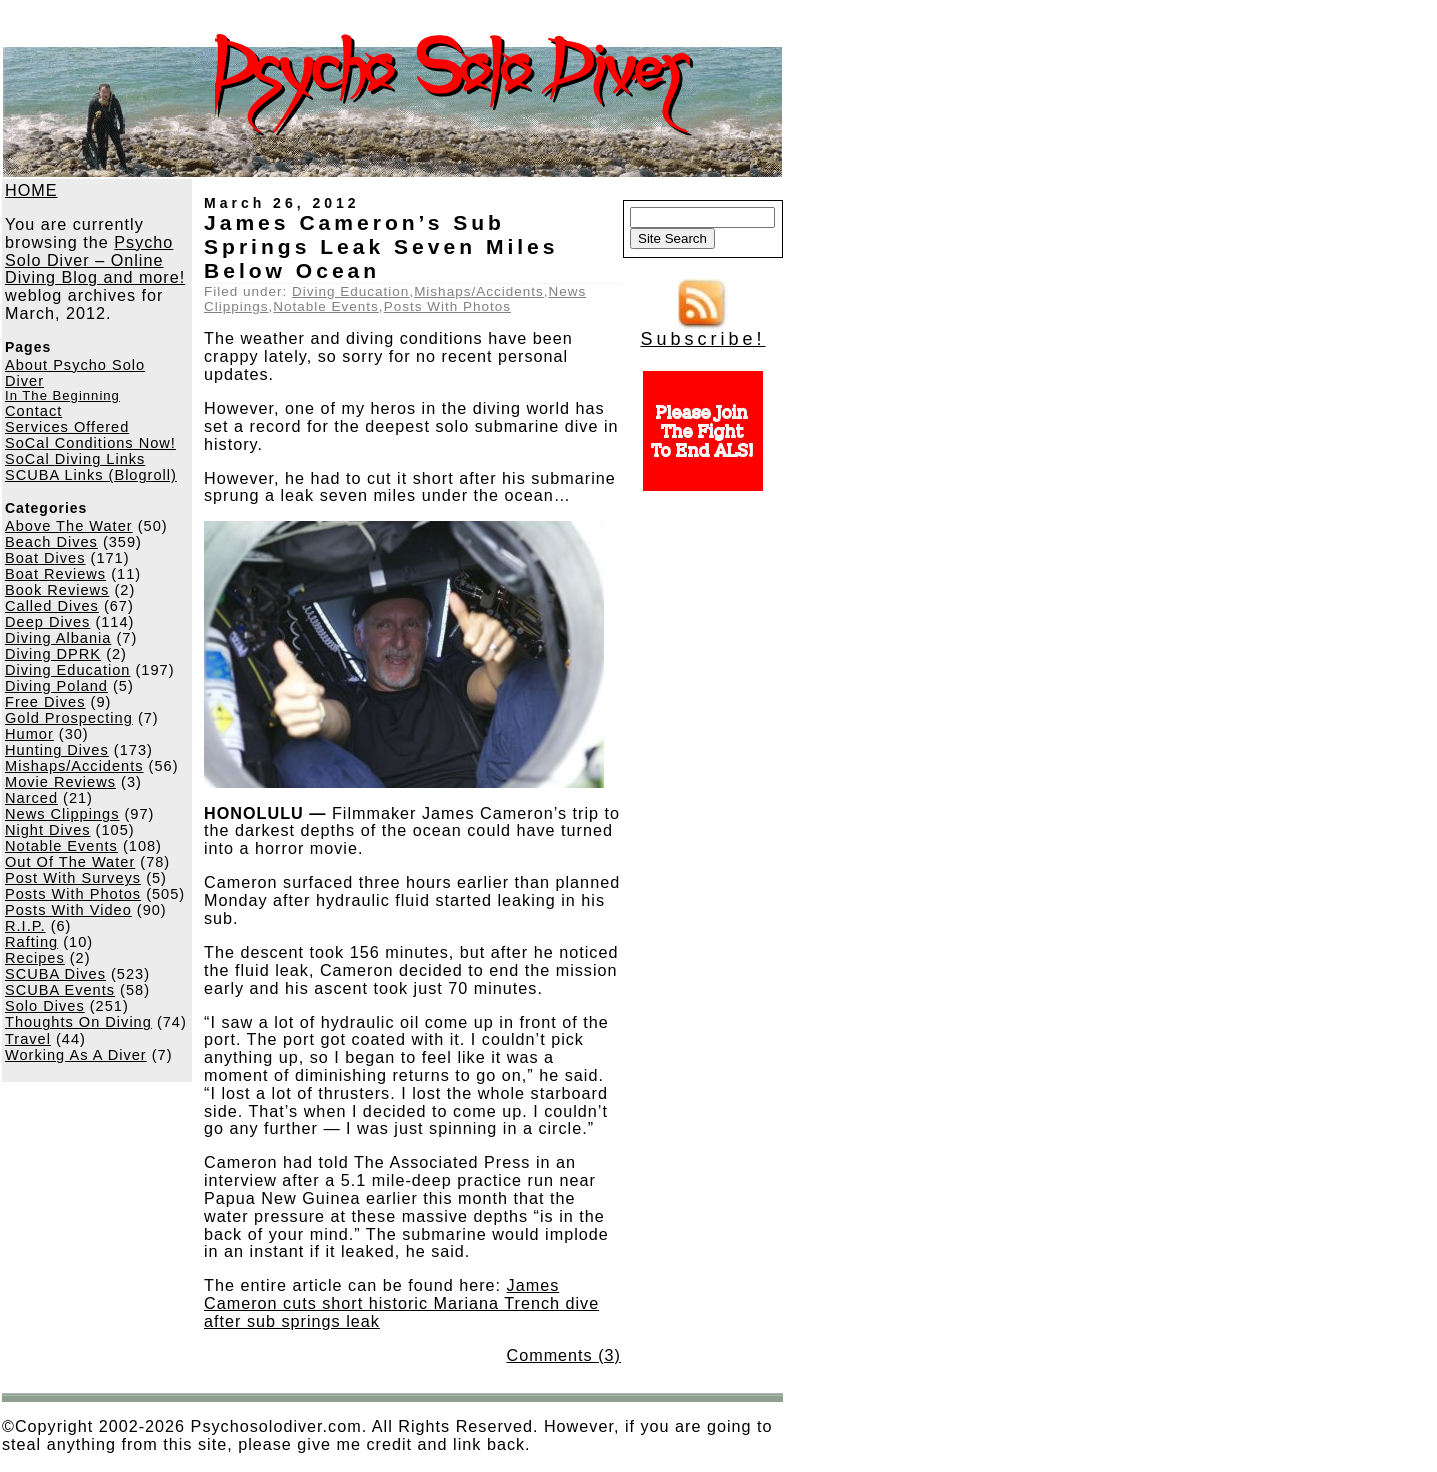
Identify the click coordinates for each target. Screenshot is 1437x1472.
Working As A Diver (76, 1055)
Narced (31, 798)
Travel (28, 1039)
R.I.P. (25, 926)
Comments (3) (563, 1355)
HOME (31, 190)
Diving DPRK (53, 654)
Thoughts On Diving (78, 1022)
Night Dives (48, 830)
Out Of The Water (70, 862)
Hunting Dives (57, 750)
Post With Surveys (73, 878)
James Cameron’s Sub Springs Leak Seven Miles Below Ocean (381, 246)
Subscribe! (702, 331)
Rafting (31, 942)
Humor (29, 734)
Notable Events (61, 846)
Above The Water (69, 526)
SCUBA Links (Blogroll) (91, 475)
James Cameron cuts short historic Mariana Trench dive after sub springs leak (401, 1303)
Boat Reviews (55, 574)
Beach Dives (51, 542)
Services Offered (67, 427)
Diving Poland (56, 686)
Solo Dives (45, 1006)
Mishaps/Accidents (74, 766)
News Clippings (62, 814)
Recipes (35, 958)
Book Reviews (57, 590)
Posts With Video (68, 910)
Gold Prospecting (69, 718)
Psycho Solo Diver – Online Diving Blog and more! (95, 260)
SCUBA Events (60, 990)
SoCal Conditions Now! (90, 443)
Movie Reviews (60, 782)
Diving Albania (58, 638)
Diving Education (67, 670)
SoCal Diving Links (75, 459)
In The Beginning (62, 395)
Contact (33, 411)
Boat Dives (45, 558)
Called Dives (52, 606)
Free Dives (45, 702)
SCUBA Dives (55, 974)
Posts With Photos (73, 894)
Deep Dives (47, 622)
